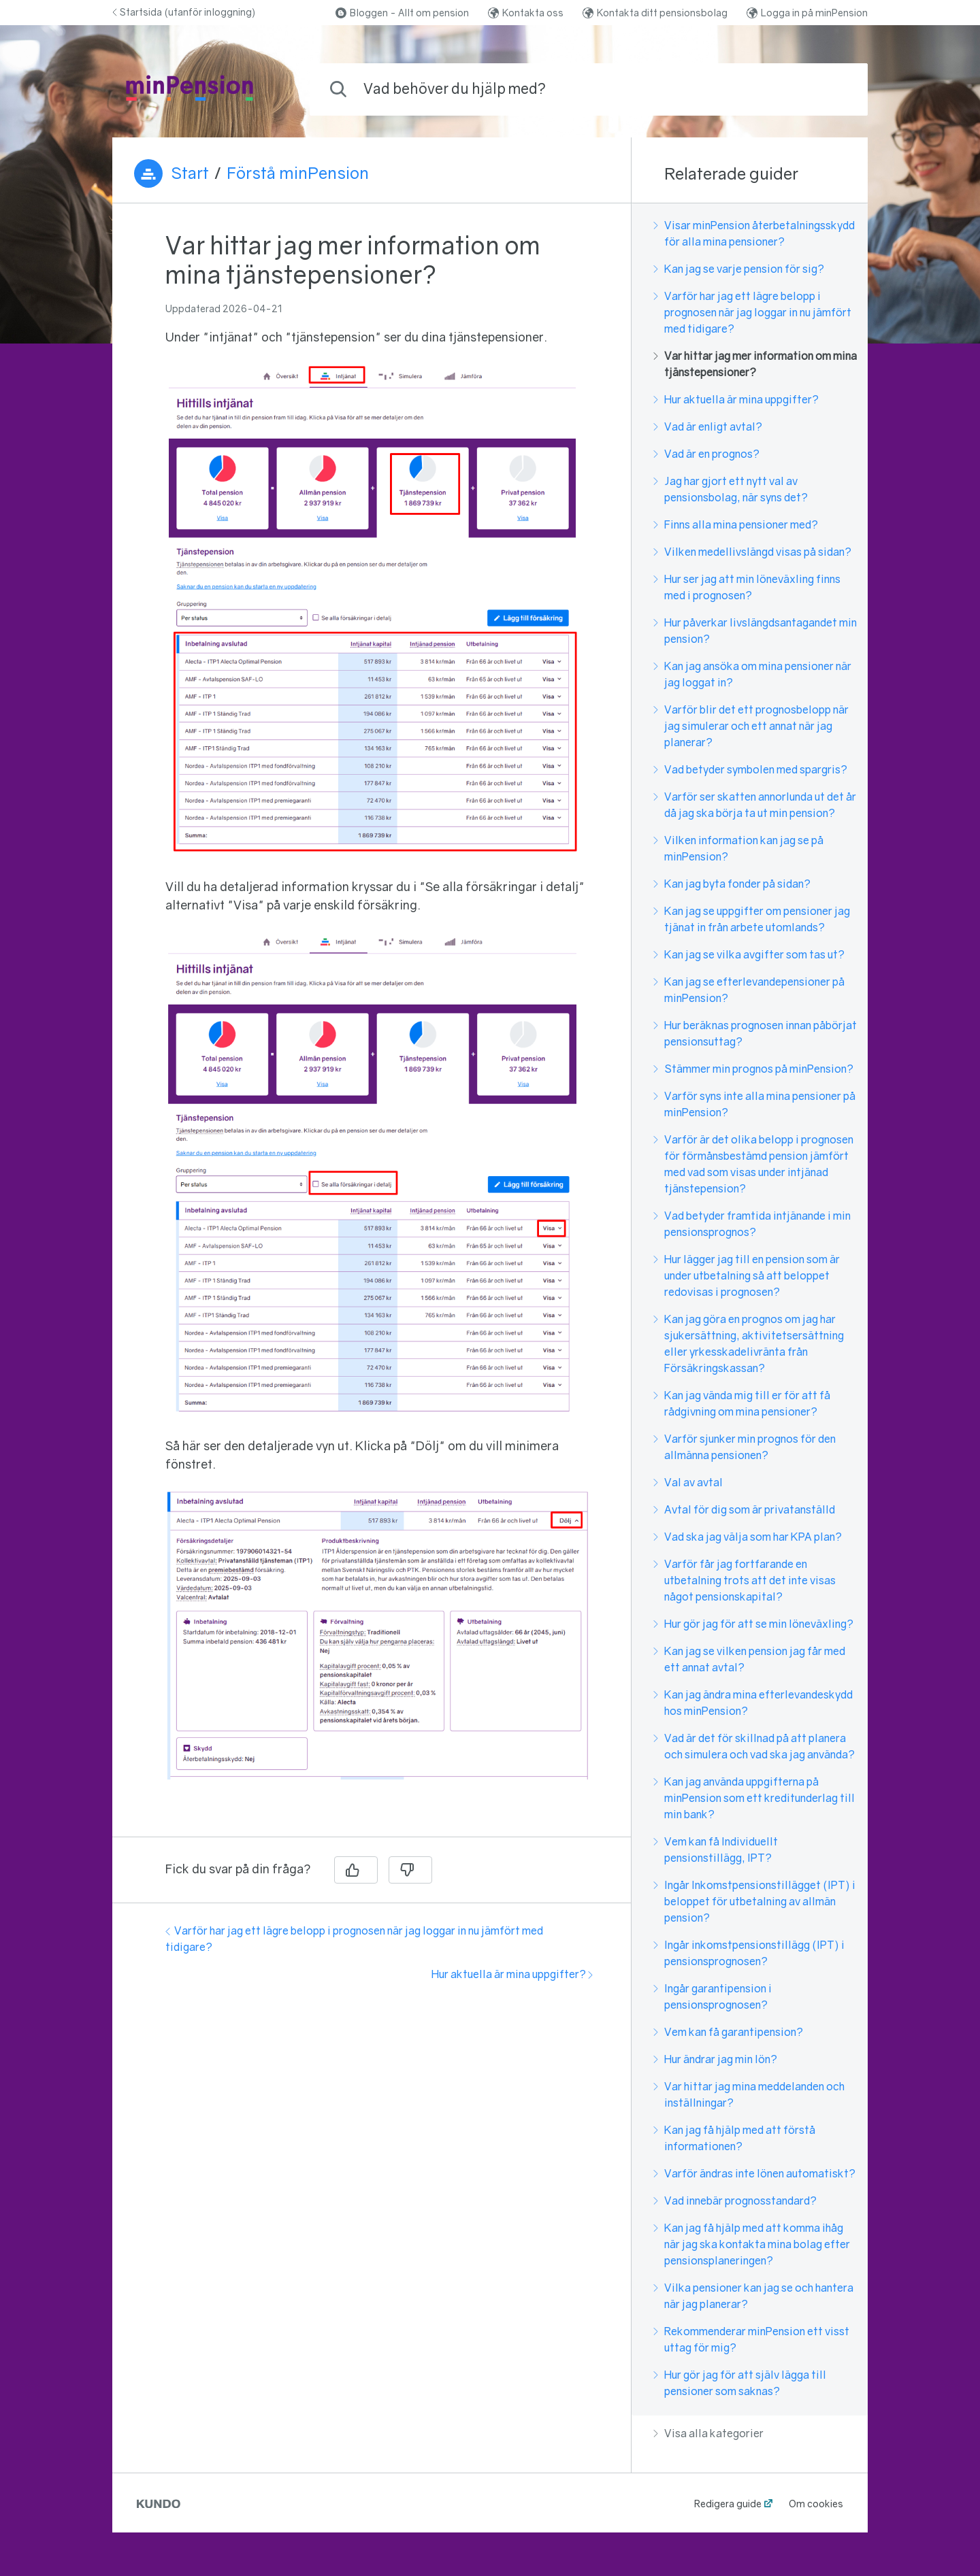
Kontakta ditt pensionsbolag (655, 12)
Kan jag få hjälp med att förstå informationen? (734, 2138)
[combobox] (589, 89)
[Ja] (356, 1870)
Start (190, 172)
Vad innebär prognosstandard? (735, 2200)
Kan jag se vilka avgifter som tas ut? (749, 954)
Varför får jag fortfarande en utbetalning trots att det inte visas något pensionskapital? (744, 1580)
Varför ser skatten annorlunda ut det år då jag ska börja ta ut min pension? (754, 805)
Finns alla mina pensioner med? (735, 524)
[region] (371, 1028)
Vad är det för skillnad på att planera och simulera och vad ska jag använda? (754, 1746)
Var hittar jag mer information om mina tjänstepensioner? (755, 364)
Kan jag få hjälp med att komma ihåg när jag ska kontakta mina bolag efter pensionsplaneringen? (751, 2244)
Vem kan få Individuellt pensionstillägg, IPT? (715, 1849)
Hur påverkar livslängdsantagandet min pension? (755, 631)
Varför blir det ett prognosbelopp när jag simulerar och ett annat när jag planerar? (751, 726)
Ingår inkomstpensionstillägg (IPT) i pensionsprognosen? (749, 1953)
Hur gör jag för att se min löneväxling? (753, 1623)
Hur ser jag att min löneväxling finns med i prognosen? (746, 587)
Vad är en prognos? (706, 454)
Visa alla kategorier (708, 2433)
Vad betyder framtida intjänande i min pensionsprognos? (752, 1224)
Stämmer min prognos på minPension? (753, 1068)
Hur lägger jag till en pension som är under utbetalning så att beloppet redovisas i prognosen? (746, 1275)
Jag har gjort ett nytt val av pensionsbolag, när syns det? (730, 489)
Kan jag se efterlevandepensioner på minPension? (749, 990)
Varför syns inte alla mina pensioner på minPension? (754, 1104)
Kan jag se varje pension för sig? (738, 268)
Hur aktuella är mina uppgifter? (512, 1974)
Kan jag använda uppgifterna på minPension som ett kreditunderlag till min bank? (754, 1798)
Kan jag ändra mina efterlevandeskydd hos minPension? (753, 1703)
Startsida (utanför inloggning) (183, 12)
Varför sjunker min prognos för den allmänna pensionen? (744, 1447)
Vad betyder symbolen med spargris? (750, 769)
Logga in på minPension (807, 12)
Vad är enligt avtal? (707, 426)
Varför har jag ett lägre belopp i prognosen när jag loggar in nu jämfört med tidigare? (752, 312)
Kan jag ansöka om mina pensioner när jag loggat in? (752, 674)
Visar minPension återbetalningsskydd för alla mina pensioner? (754, 233)
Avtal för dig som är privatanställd (744, 1509)
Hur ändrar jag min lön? (715, 2059)
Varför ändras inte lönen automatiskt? (754, 2173)
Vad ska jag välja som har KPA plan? (747, 1536)
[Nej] (410, 1870)
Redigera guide (728, 2503)
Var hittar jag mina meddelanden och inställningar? (749, 2094)
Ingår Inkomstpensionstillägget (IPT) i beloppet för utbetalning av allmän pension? (754, 1901)
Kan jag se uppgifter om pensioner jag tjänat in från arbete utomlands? (751, 919)
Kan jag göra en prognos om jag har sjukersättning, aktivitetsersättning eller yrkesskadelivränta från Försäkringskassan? (748, 1343)
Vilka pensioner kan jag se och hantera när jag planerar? (753, 2296)
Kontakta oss (526, 12)
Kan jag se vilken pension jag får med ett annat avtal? (749, 1659)
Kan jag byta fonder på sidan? (732, 883)
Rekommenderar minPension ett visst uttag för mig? (751, 2339)
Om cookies (816, 2503)
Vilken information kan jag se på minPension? (738, 848)
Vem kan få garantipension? (728, 2032)
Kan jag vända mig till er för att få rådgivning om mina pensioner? (741, 1403)
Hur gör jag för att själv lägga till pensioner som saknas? (739, 2383)
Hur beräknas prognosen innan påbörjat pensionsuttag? (755, 1033)
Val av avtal (688, 1482)
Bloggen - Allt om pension (402, 12)
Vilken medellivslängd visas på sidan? (752, 551)
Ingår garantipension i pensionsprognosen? (712, 1996)
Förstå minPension (298, 172)
